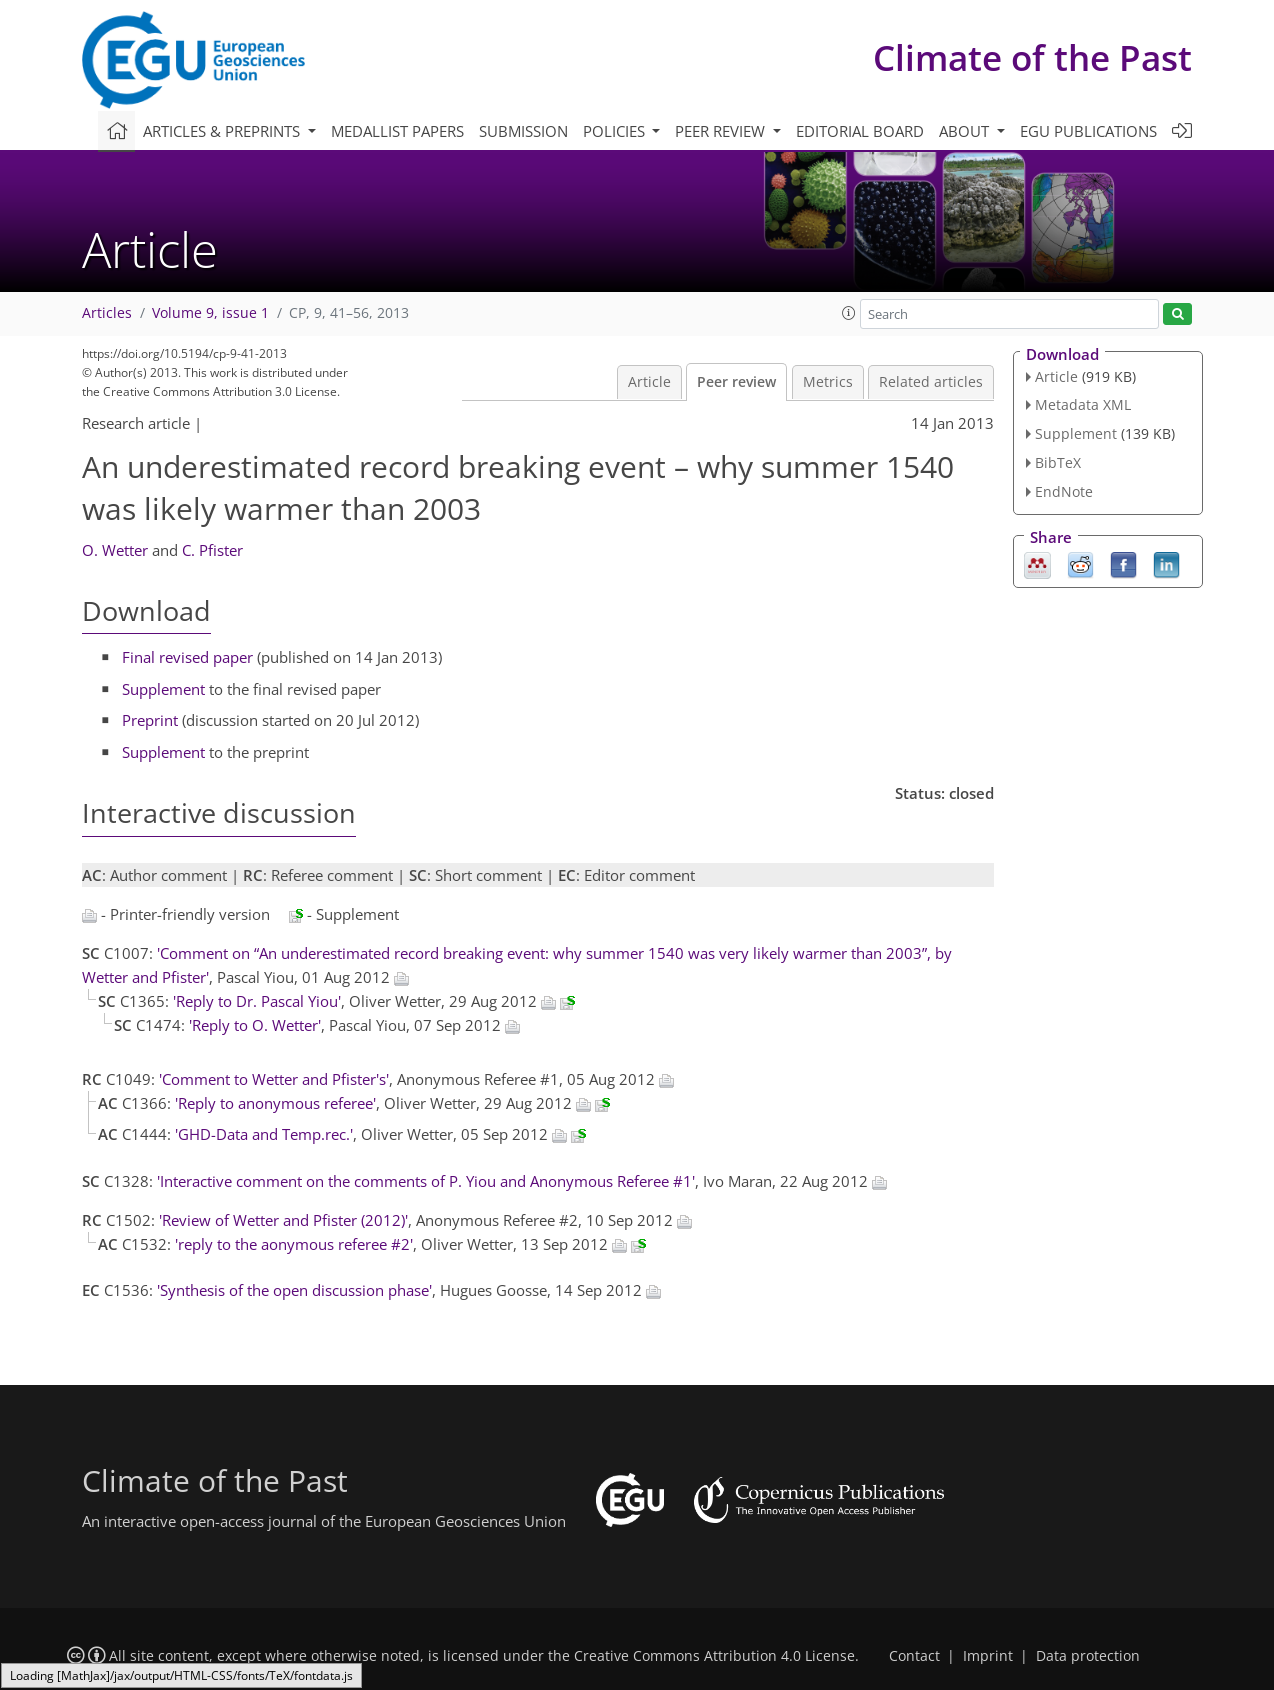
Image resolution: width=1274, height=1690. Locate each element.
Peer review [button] (722, 131)
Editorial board (860, 131)
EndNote (1064, 491)
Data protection (1088, 1656)
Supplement (163, 689)
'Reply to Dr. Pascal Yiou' (257, 1001)
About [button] (966, 131)
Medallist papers (397, 131)
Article (649, 382)
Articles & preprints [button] (223, 131)
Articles (107, 313)
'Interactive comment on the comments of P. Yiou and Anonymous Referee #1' (426, 1181)
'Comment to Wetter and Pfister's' (274, 1079)
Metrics (828, 382)
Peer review (736, 382)
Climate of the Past (1032, 57)
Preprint (150, 720)
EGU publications (1088, 131)
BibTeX (1058, 462)
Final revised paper (187, 657)
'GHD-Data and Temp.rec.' (264, 1134)
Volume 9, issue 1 (210, 313)
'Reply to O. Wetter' (255, 1025)
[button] (849, 313)
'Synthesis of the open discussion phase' (294, 1290)
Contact (914, 1656)
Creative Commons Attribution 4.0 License (714, 1656)
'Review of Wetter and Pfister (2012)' (283, 1220)
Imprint (988, 1656)
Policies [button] (616, 131)
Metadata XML (1083, 404)
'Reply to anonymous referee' (275, 1103)
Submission (523, 131)
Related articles (931, 382)
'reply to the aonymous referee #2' (294, 1244)
